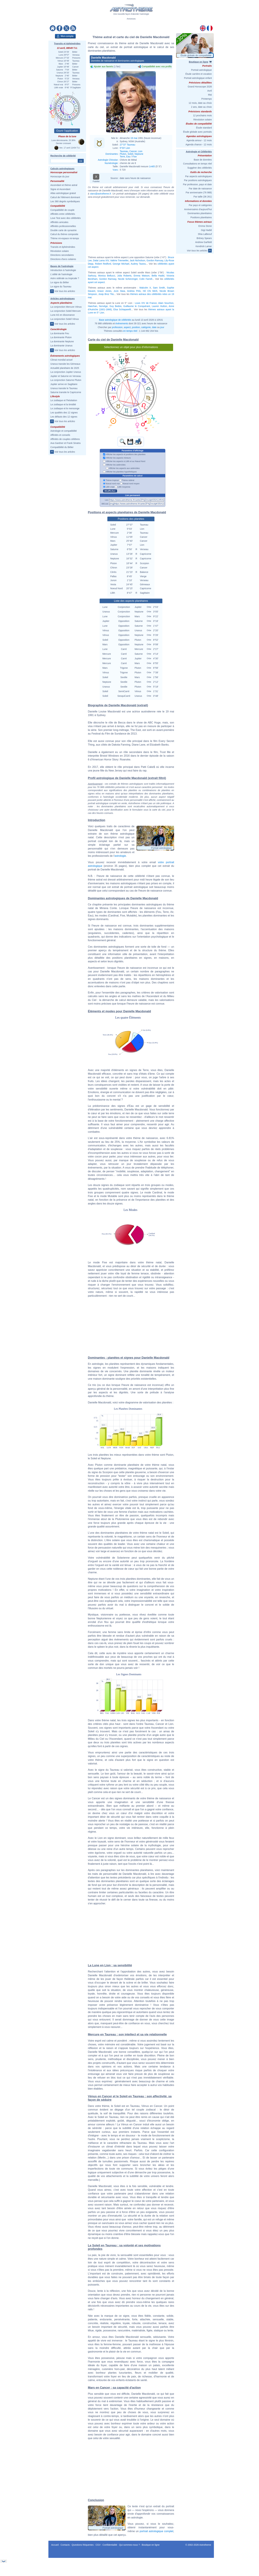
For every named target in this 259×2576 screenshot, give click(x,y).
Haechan (92, 306)
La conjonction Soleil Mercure (65, 311)
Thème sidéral (128, 480)
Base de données (203, 159)
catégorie (146, 327)
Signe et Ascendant (60, 189)
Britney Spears (204, 238)
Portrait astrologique (201, 70)
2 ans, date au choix (201, 107)
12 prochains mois (202, 115)
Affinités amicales (59, 222)
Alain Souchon (165, 303)
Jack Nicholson (137, 260)
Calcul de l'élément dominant (65, 197)
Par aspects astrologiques (198, 176)
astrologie (120, 855)
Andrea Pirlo (134, 291)
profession (117, 327)
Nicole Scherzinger (128, 279)
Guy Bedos (116, 306)
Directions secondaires (62, 255)
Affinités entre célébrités (62, 214)
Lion (140, 151)
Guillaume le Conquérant (136, 306)
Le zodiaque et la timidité (63, 404)
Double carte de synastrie (63, 230)
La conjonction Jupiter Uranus (65, 372)
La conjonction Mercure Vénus (66, 306)
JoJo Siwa (119, 291)
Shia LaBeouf (205, 234)
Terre (122, 156)
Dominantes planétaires (199, 213)
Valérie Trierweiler (119, 260)
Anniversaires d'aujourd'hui (198, 209)
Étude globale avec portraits (197, 131)
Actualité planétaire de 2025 (64, 368)
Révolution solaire (59, 251)
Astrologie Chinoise (108, 160)
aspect (127, 327)
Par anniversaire (194, 192)
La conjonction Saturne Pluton (65, 380)
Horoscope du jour (59, 176)
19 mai (133, 138)
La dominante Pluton (61, 337)
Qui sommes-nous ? (129, 2545)
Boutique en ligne (151, 2545)
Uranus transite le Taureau (63, 388)
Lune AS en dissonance (62, 315)
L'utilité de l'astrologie (61, 274)
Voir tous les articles (64, 291)
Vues (115, 169)
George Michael (121, 263)
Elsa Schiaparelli (122, 309)
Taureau (124, 151)
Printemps (206, 98)
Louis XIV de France (146, 303)
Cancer (133, 151)
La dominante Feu (59, 333)
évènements (121, 323)
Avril (209, 90)
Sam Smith (159, 287)
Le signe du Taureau (60, 286)
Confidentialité (110, 2545)
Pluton (123, 154)
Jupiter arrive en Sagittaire (63, 384)
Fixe (134, 156)
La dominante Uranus (61, 345)
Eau (128, 156)
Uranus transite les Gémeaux (65, 364)
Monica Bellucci (106, 275)
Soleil (130, 154)
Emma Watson (141, 275)
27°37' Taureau (127, 144)
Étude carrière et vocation (198, 74)
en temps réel (130, 331)
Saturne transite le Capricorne (65, 392)
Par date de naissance (200, 188)
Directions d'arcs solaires (63, 259)
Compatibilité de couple (62, 210)
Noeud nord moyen (131, 483)
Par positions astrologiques (198, 180)
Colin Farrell (145, 279)
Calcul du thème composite (64, 234)
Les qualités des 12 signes (64, 412)
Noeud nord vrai (113, 483)
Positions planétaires (201, 217)
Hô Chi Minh (150, 291)
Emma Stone (205, 226)
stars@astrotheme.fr (100, 193)
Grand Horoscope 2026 (200, 86)
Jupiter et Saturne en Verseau (65, 376)
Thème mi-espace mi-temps (64, 238)
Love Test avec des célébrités (65, 218)
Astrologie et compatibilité (63, 431)
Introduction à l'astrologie (63, 270)
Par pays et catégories (200, 205)
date (154, 327)
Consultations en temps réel (197, 163)
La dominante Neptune (62, 341)
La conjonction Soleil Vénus (64, 319)
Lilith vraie (110, 487)
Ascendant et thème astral (63, 185)
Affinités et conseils (60, 435)
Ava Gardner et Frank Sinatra (65, 443)
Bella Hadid (158, 275)
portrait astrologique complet (156, 2531)
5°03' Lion (125, 148)
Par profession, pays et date (197, 184)
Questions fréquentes (83, 2545)
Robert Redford (103, 263)
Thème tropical (112, 480)
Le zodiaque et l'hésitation (63, 400)
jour (162, 327)
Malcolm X (145, 287)
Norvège (103, 306)
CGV (98, 2545)
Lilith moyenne (123, 487)
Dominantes (111, 154)
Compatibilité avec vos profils (157, 66)
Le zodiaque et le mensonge (64, 408)
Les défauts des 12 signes (63, 416)
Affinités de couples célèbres (65, 439)
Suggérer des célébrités (199, 167)
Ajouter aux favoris (103, 66)
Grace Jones (104, 291)
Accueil (55, 2545)
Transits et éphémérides (67, 43)
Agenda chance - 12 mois (198, 144)
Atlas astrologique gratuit (63, 193)
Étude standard (204, 127)
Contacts (65, 2545)
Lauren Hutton (159, 306)
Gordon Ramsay (155, 260)
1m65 (152, 166)
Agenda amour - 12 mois (199, 140)
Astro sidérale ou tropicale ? (64, 278)
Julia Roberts (124, 275)
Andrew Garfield (203, 242)
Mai (210, 94)
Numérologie (111, 163)
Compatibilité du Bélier (62, 447)
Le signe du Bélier (59, 282)
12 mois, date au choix (200, 103)
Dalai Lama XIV (101, 260)
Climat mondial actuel (61, 359)
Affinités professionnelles (63, 226)
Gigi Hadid (206, 230)
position (136, 327)
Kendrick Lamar (204, 246)
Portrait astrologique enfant (198, 78)
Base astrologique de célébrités (115, 320)
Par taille (198, 196)
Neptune (138, 154)
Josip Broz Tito (106, 294)
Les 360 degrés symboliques (65, 201)
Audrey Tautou (138, 263)
